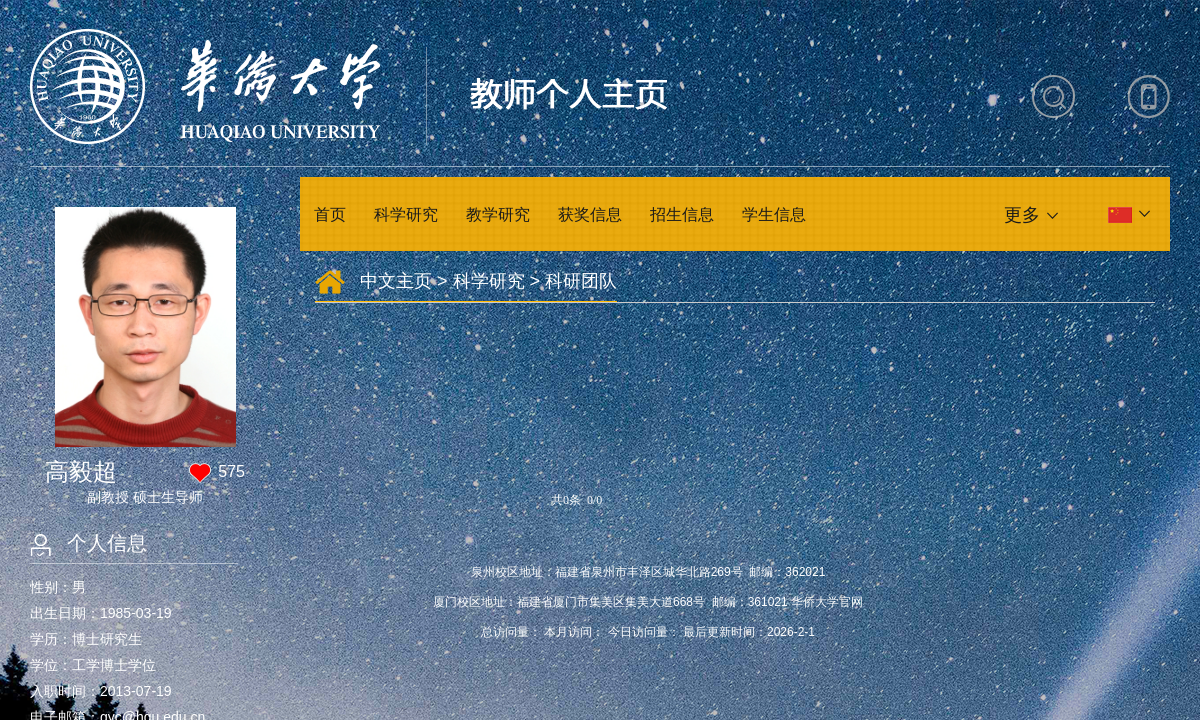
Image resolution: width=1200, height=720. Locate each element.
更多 (1022, 215)
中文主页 (396, 281)
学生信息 (774, 214)
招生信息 (682, 214)
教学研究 (498, 214)
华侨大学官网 (827, 602)
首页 (330, 214)
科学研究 (406, 214)
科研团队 (581, 281)
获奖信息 (590, 214)
